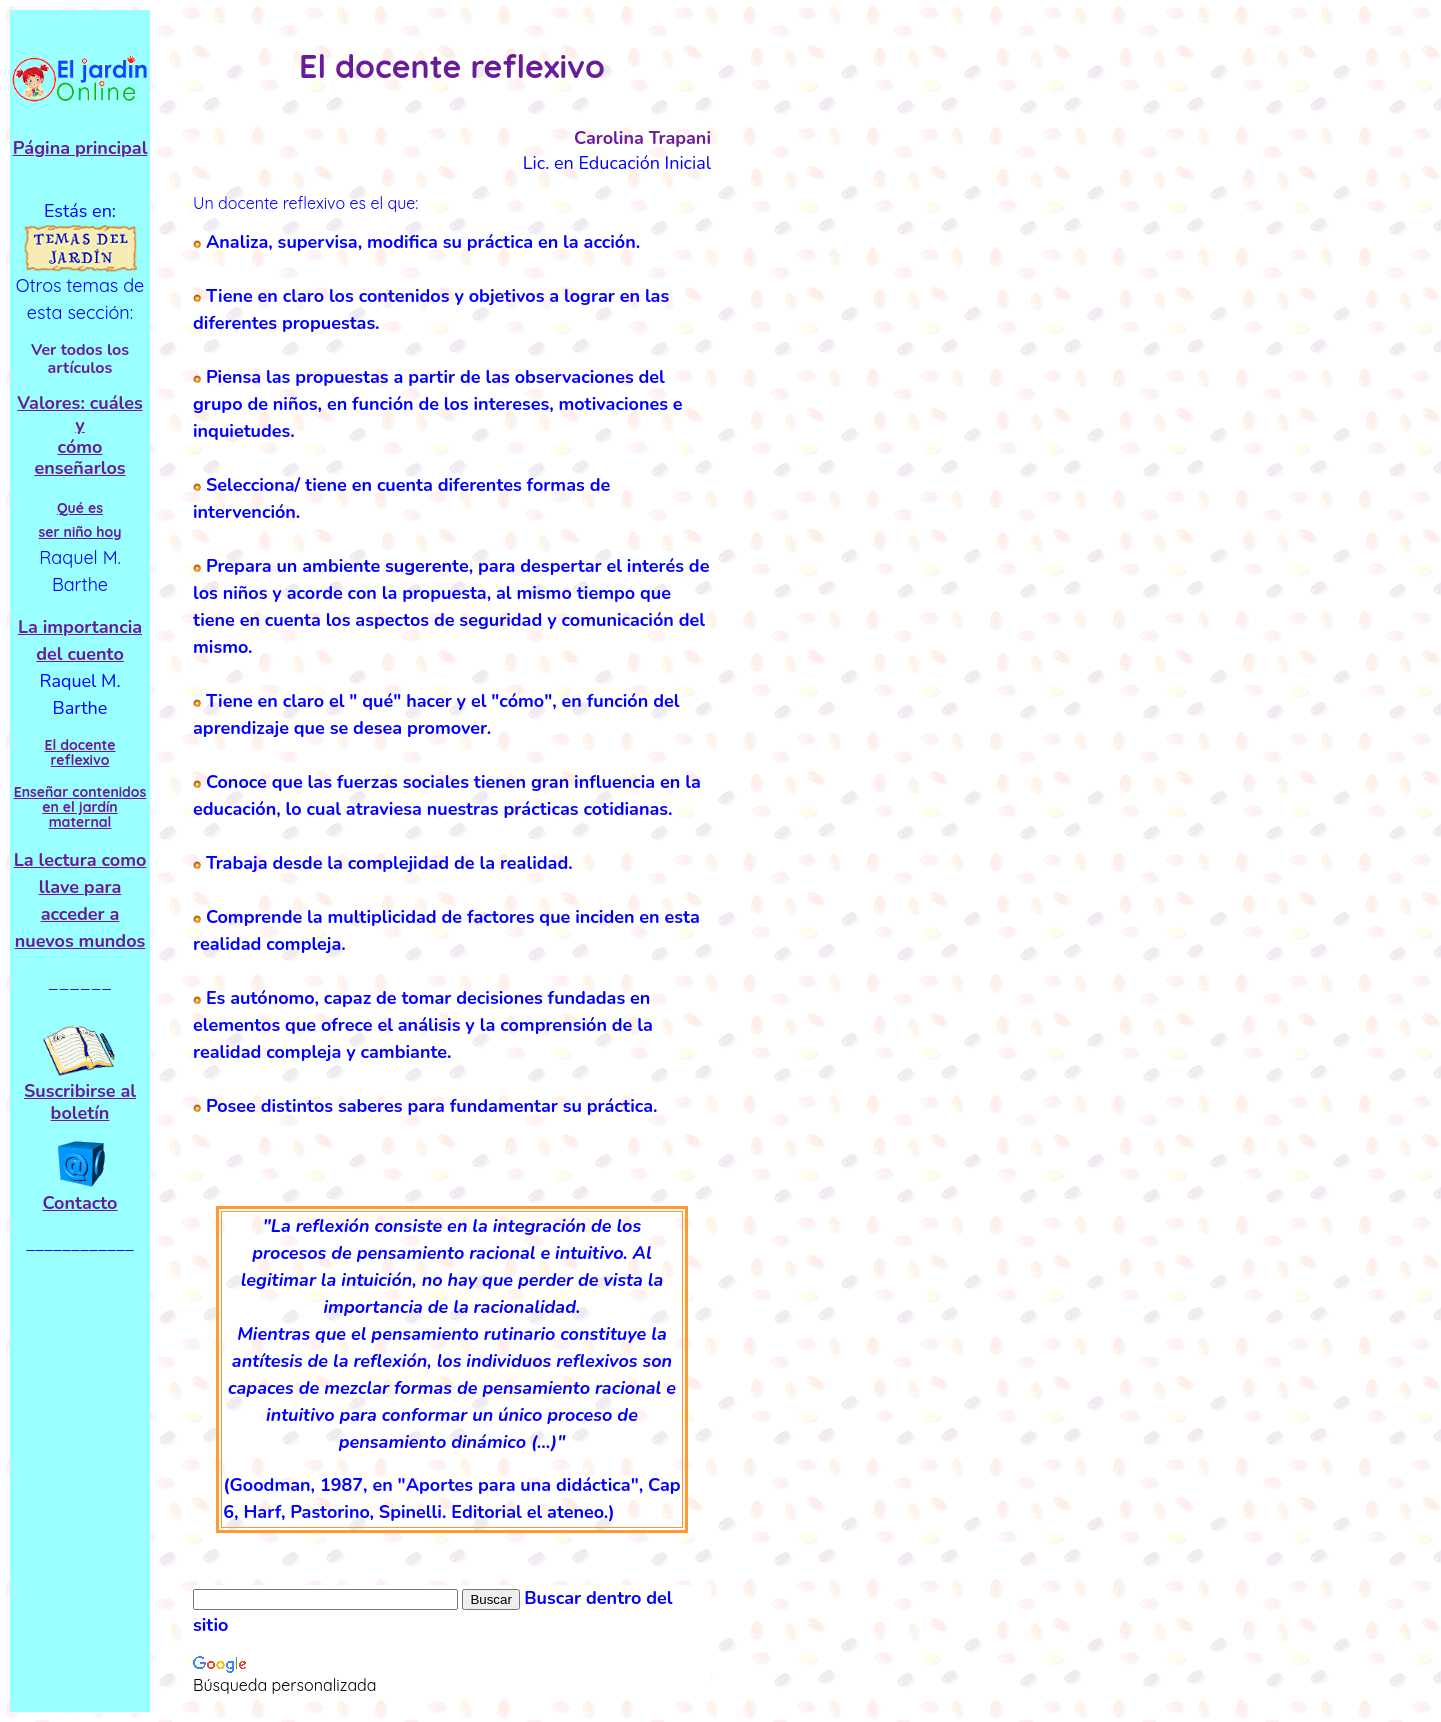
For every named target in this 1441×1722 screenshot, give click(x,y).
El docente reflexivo (79, 752)
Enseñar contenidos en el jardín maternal (80, 807)
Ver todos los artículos (80, 359)
